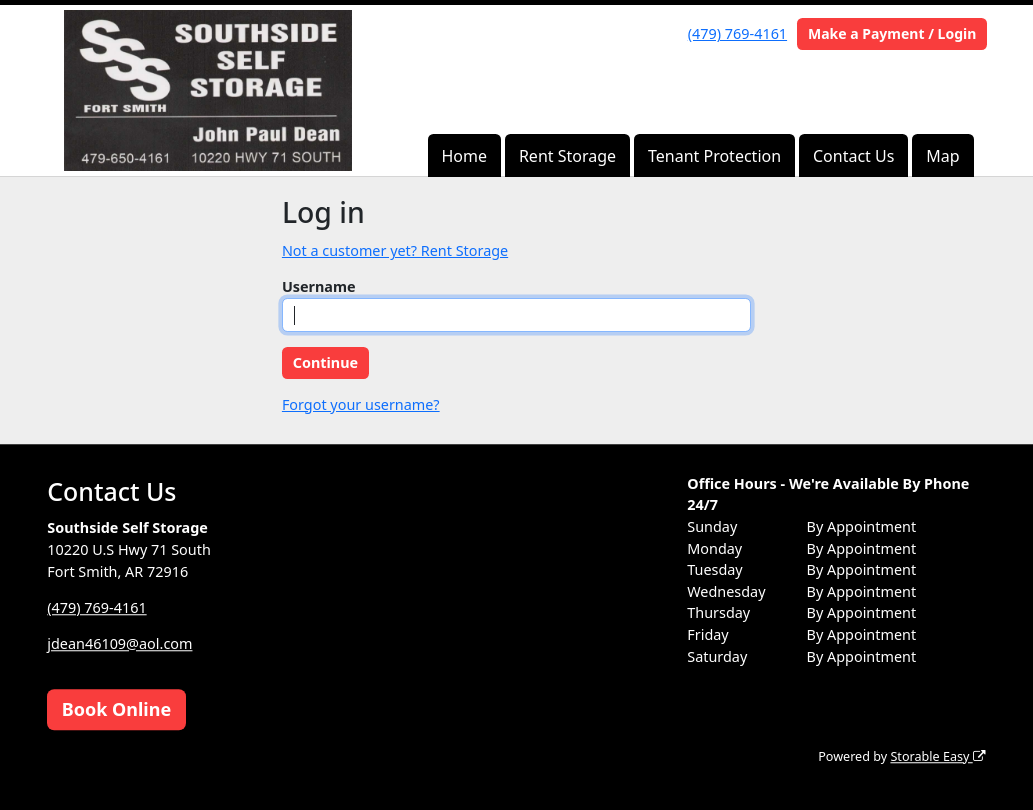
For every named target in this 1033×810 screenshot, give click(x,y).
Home (464, 156)
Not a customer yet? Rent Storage (395, 250)
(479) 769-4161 (737, 33)
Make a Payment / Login (892, 33)
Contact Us (853, 156)
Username (319, 286)
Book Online (116, 709)
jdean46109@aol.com (119, 643)
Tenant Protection (714, 156)
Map (942, 156)
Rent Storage (567, 156)
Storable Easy (937, 756)
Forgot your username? (361, 404)
